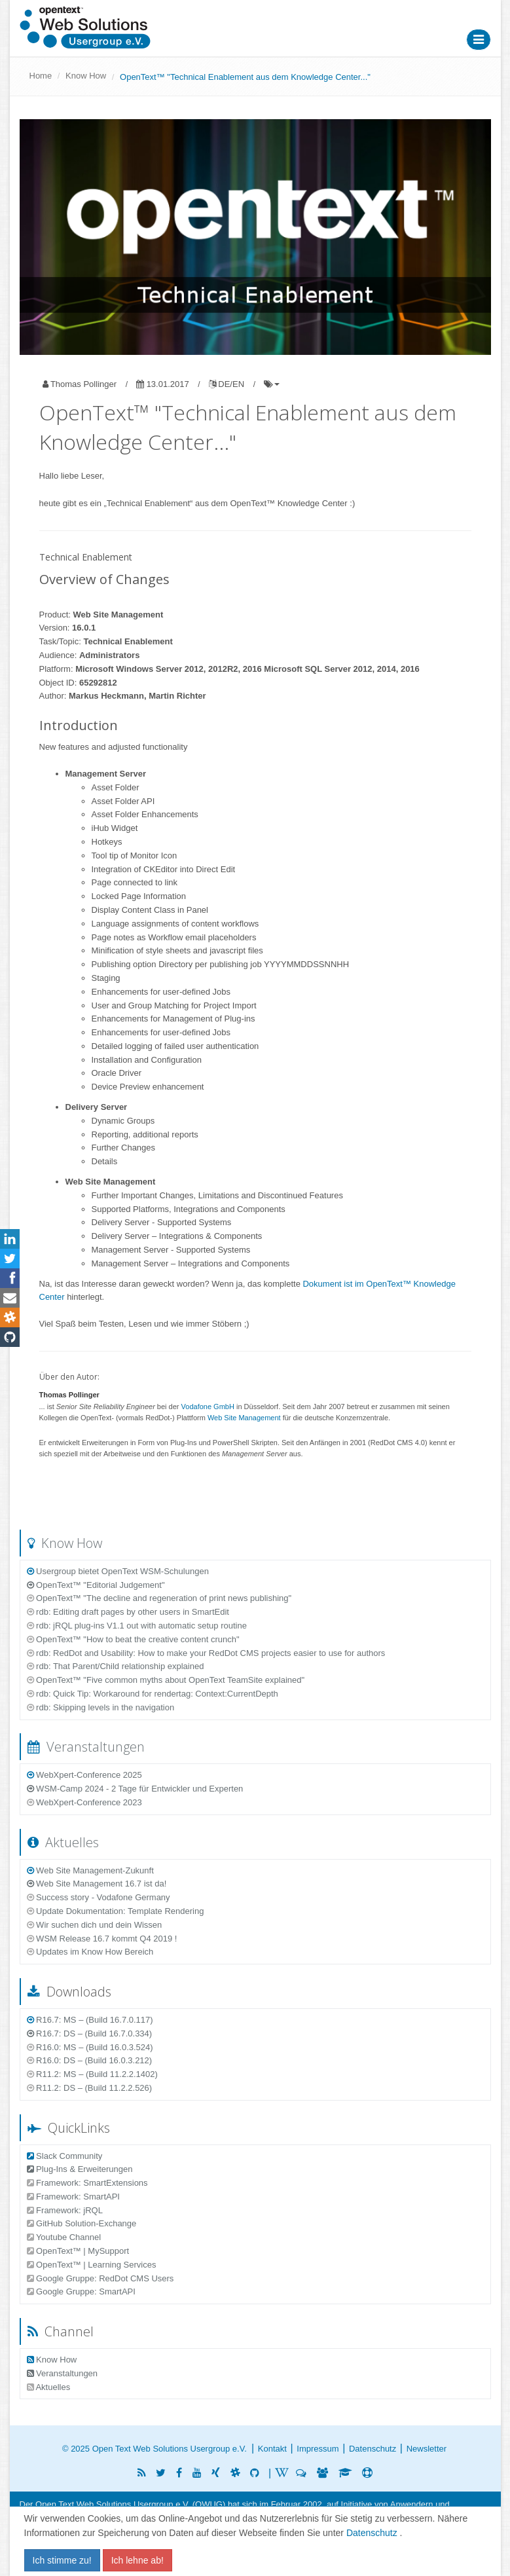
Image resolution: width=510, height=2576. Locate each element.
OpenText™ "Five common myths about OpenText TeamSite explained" (166, 1680)
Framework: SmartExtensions (87, 2183)
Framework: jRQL (65, 2210)
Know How (85, 76)
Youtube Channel (64, 2237)
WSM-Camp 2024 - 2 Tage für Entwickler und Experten (135, 1789)
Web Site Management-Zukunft (90, 1870)
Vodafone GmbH (207, 1406)
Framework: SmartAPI (73, 2196)
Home (40, 76)
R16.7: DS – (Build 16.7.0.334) (90, 2033)
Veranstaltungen (86, 1747)
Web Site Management (244, 1418)
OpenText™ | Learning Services (91, 2265)
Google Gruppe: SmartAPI (81, 2291)
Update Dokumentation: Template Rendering (115, 1911)
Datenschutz (372, 2449)
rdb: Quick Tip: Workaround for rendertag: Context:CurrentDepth (152, 1694)
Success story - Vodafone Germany (98, 1897)
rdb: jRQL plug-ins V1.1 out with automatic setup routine (137, 1625)
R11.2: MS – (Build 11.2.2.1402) (92, 2074)
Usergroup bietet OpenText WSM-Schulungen (118, 1571)
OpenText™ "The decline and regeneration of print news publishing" (159, 1598)
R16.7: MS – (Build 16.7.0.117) (90, 2020)
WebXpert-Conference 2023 (84, 1802)
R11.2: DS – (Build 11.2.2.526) (90, 2088)
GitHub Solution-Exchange (82, 2223)
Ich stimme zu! (62, 2560)
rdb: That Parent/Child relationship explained (115, 1666)
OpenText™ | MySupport (78, 2251)
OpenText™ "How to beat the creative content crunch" (133, 1639)
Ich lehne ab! (137, 2560)
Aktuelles (63, 1842)
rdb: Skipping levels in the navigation (101, 1707)
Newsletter (426, 2449)
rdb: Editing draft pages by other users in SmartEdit (128, 1612)
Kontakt (272, 2449)
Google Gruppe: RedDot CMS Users (100, 2278)
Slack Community (65, 2156)
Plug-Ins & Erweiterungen (80, 2169)
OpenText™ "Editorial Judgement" (96, 1585)
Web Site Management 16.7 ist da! (97, 1883)
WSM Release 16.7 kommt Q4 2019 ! (102, 1938)
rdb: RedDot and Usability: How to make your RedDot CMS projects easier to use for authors (206, 1653)
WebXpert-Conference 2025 (84, 1775)
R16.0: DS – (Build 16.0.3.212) (90, 2060)
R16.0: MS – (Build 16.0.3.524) (90, 2047)
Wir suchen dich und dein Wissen (94, 1925)
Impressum (317, 2449)
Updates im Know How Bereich (90, 1952)
